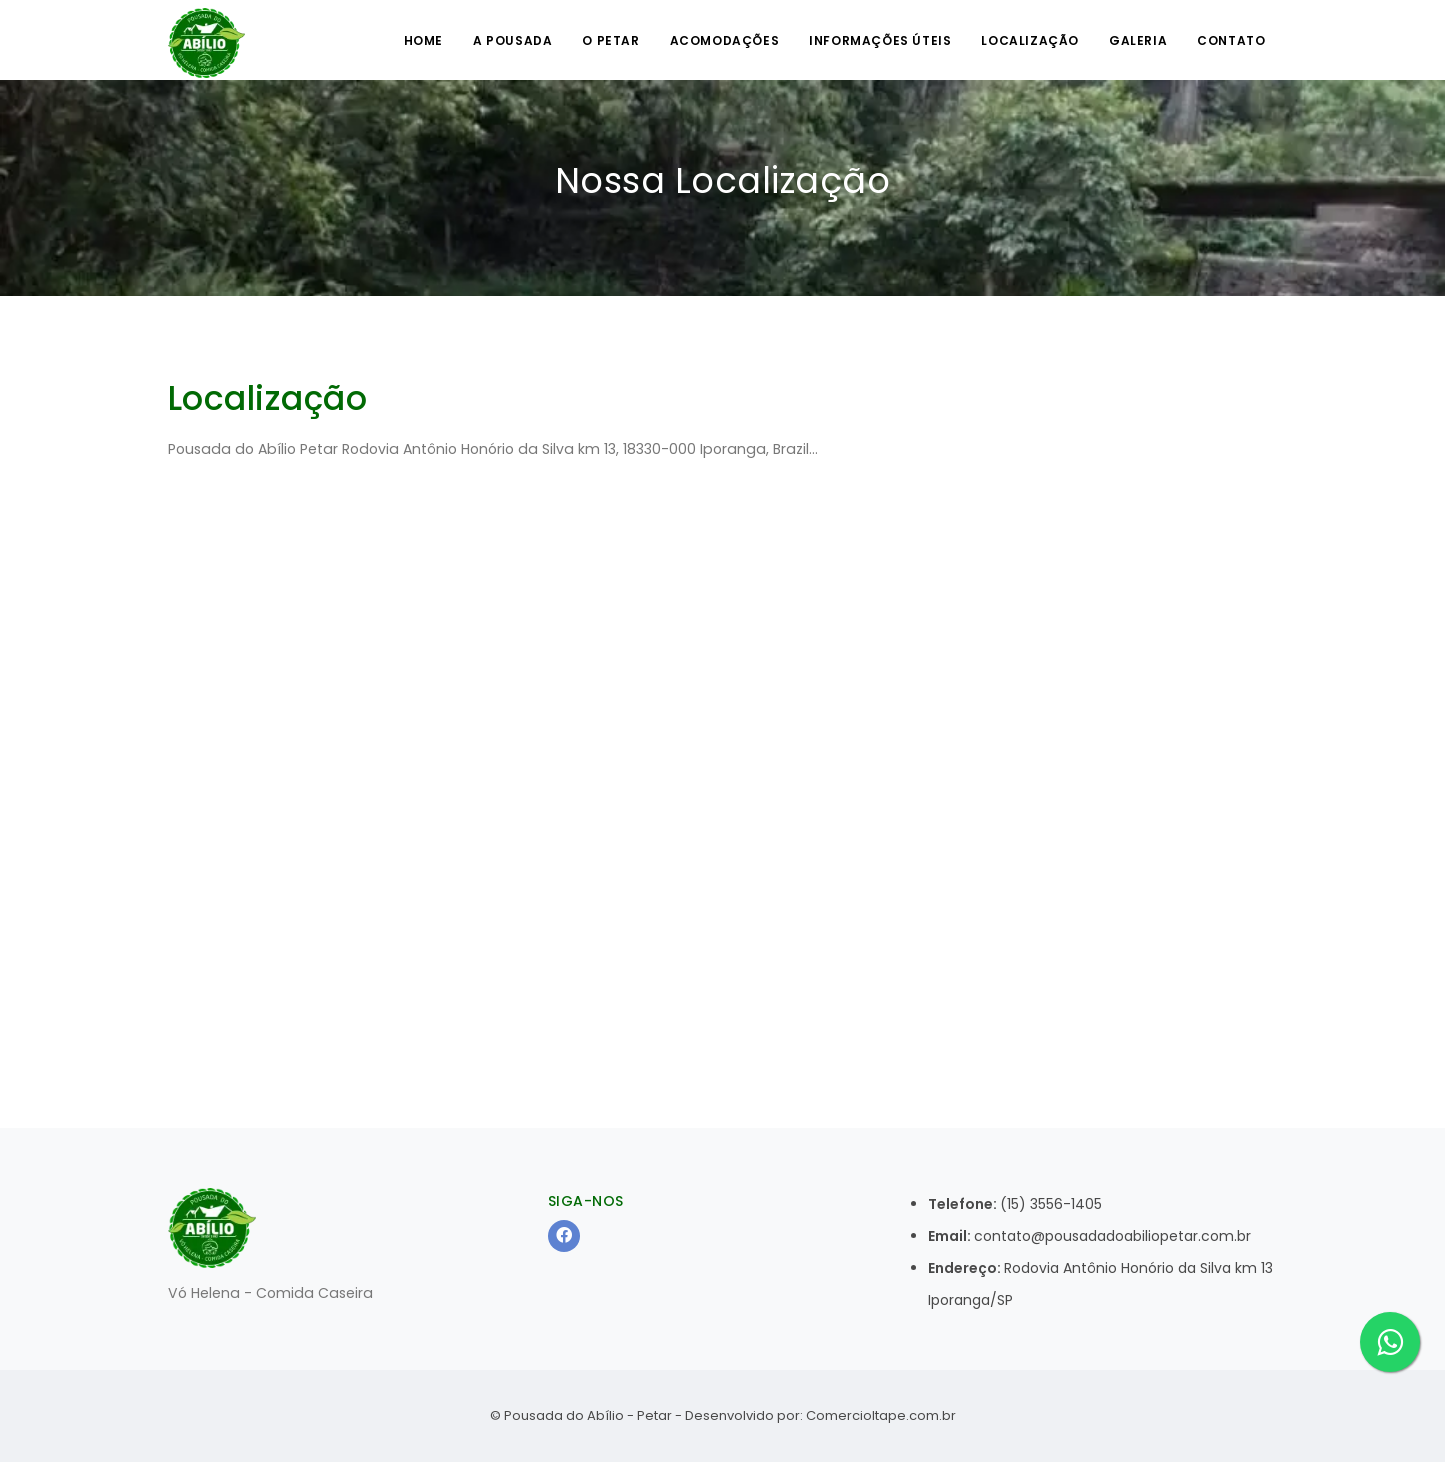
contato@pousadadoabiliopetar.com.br (1112, 1236)
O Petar (610, 40)
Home (423, 40)
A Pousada (512, 40)
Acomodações (725, 40)
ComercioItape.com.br (881, 1415)
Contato (1231, 40)
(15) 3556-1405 (1051, 1204)
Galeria (1138, 40)
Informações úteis (880, 40)
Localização (1030, 40)
